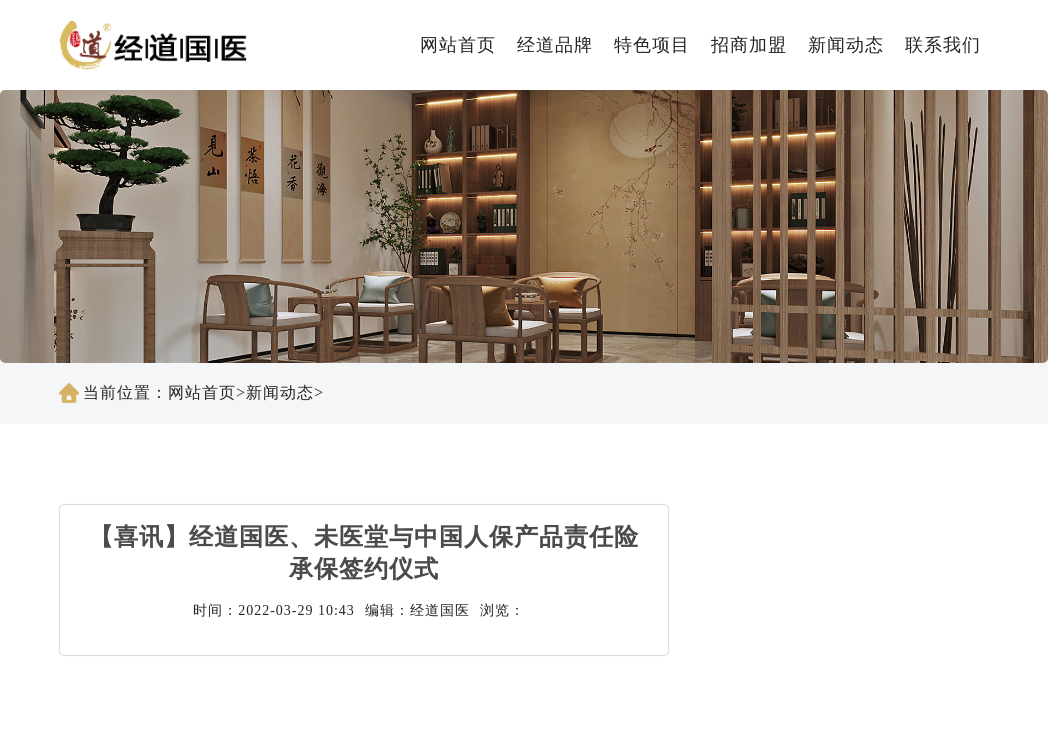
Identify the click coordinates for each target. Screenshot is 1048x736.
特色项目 (652, 45)
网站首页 (458, 45)
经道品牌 (555, 45)
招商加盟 (749, 45)
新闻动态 (846, 45)
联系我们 (943, 45)
